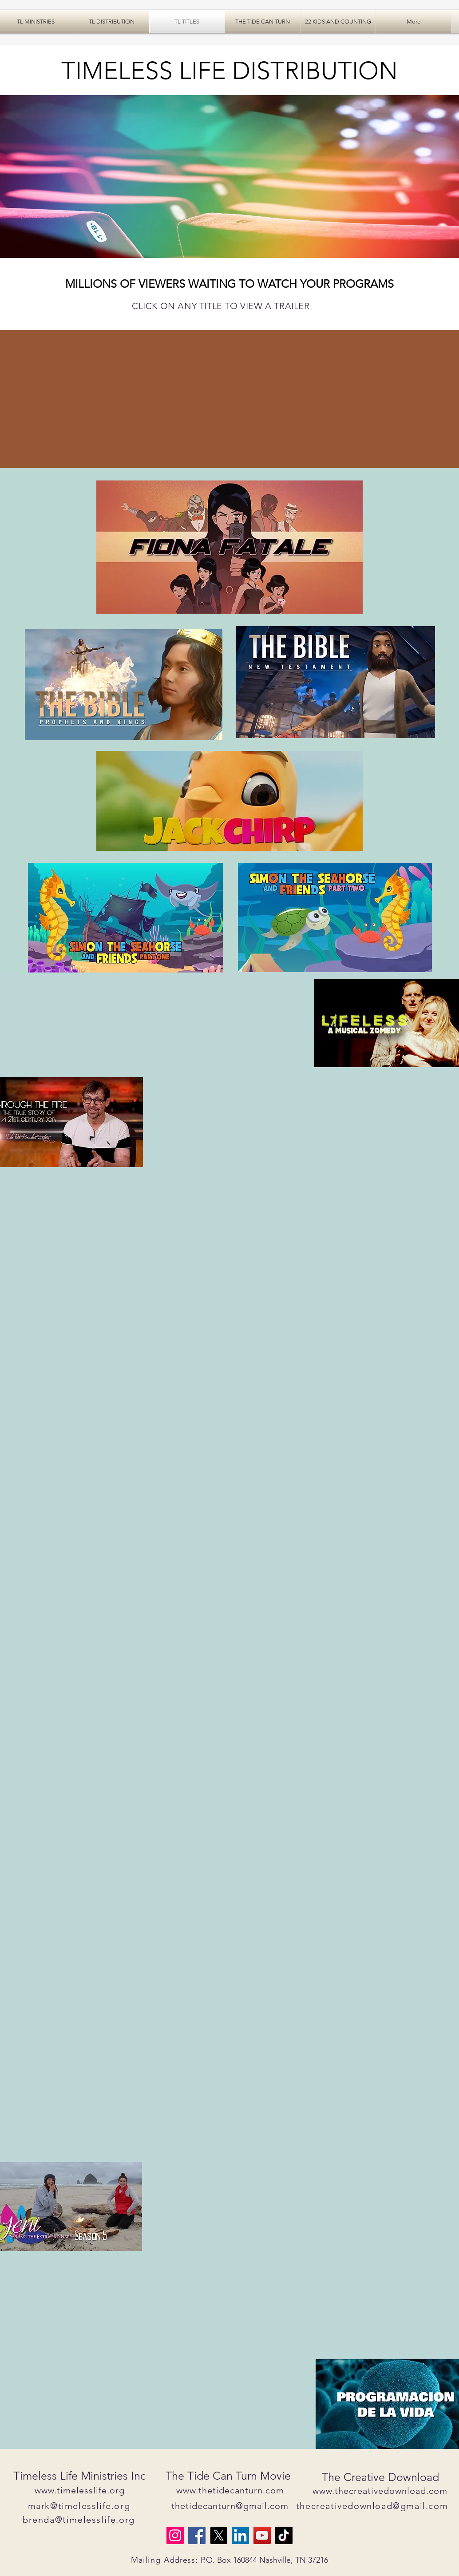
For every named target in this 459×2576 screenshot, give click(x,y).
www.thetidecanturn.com (230, 2490)
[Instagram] (175, 2535)
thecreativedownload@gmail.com (372, 2506)
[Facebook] (197, 2535)
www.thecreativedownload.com (380, 2490)
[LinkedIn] (240, 2535)
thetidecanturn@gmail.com (230, 2506)
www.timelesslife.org (80, 2490)
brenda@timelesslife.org (79, 2519)
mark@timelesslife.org (79, 2506)
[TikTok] (284, 2535)
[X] (218, 2535)
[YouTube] (262, 2535)
